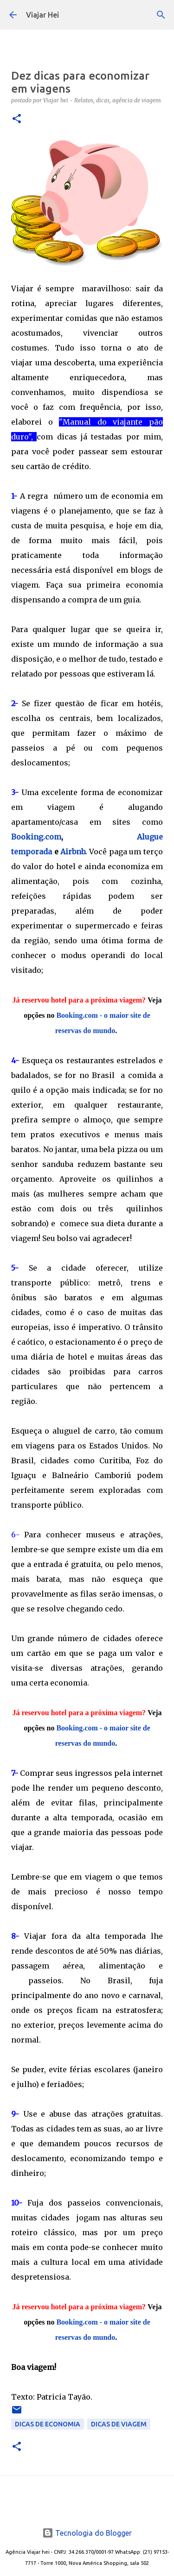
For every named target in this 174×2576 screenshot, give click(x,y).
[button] (16, 119)
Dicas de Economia (47, 2424)
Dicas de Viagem (119, 2424)
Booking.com (36, 836)
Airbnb (72, 851)
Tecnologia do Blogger (87, 2533)
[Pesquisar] (161, 15)
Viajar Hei (42, 15)
